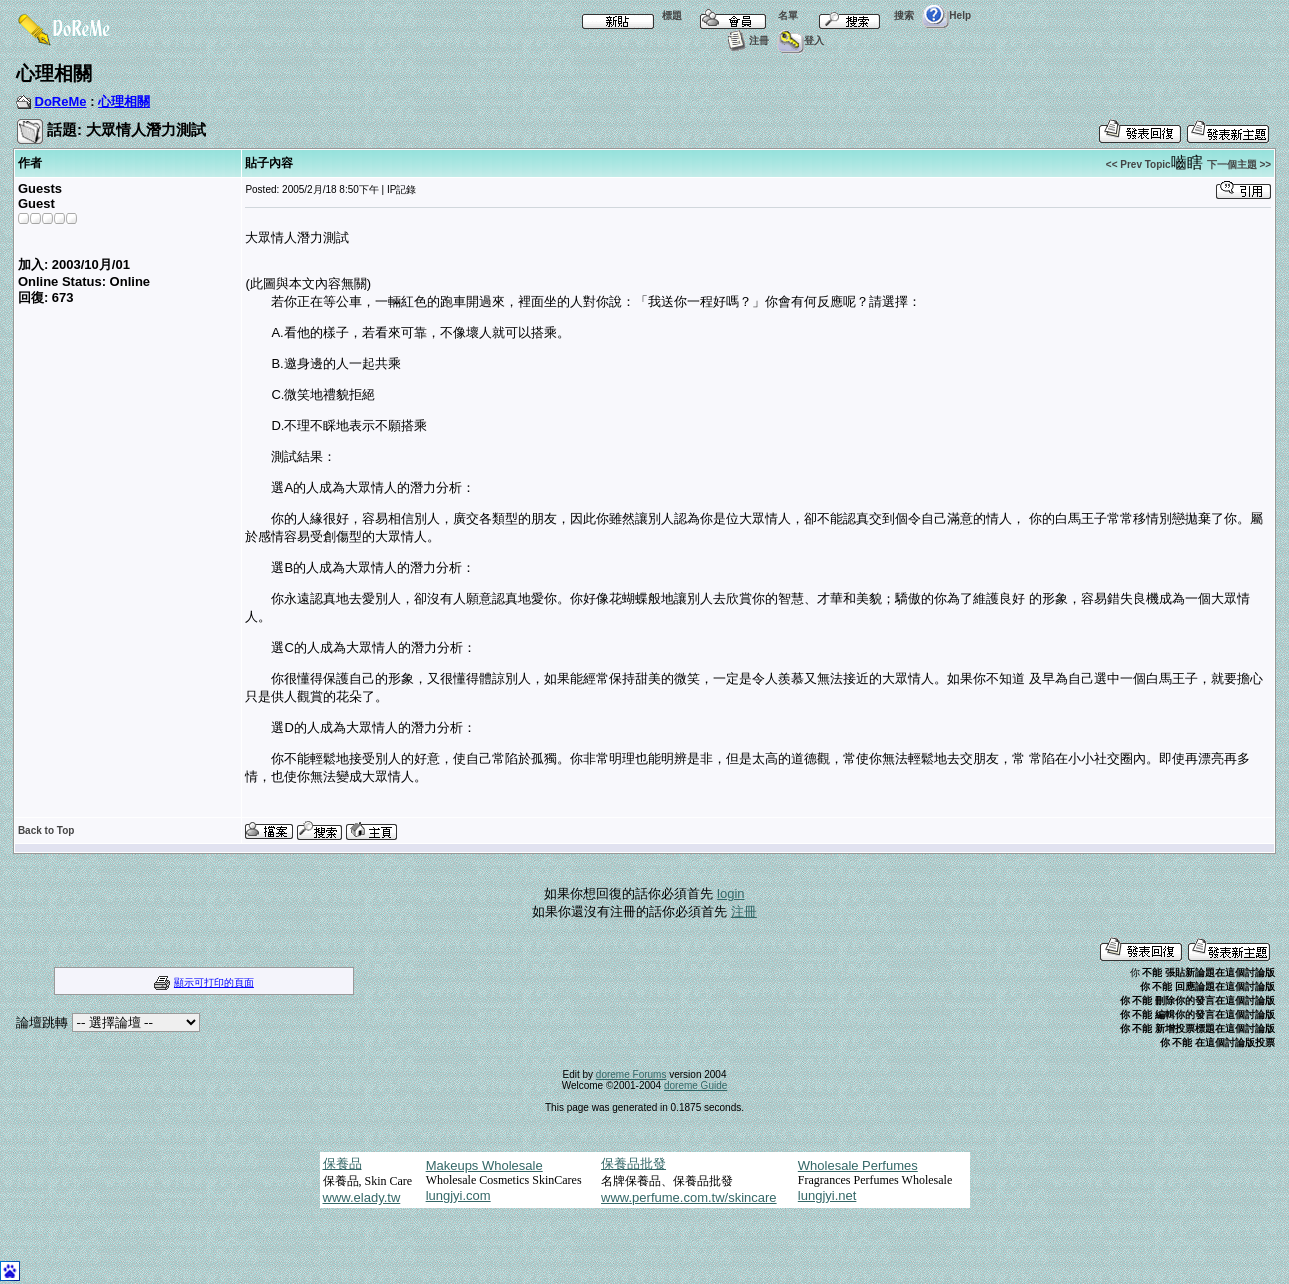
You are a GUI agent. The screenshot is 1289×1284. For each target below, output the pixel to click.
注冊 (745, 40)
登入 (800, 40)
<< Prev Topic (1138, 164)
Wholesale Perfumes (858, 1165)
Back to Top (46, 830)
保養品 (342, 1163)
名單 (744, 15)
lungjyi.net (827, 1195)
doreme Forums (631, 1074)
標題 (628, 15)
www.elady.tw (362, 1197)
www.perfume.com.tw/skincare (689, 1197)
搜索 (860, 15)
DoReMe (61, 101)
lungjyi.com (458, 1195)
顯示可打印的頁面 (214, 982)
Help (946, 15)
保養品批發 (633, 1163)
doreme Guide (695, 1085)
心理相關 (124, 101)
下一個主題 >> (1239, 164)
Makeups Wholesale (484, 1165)
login (730, 893)
